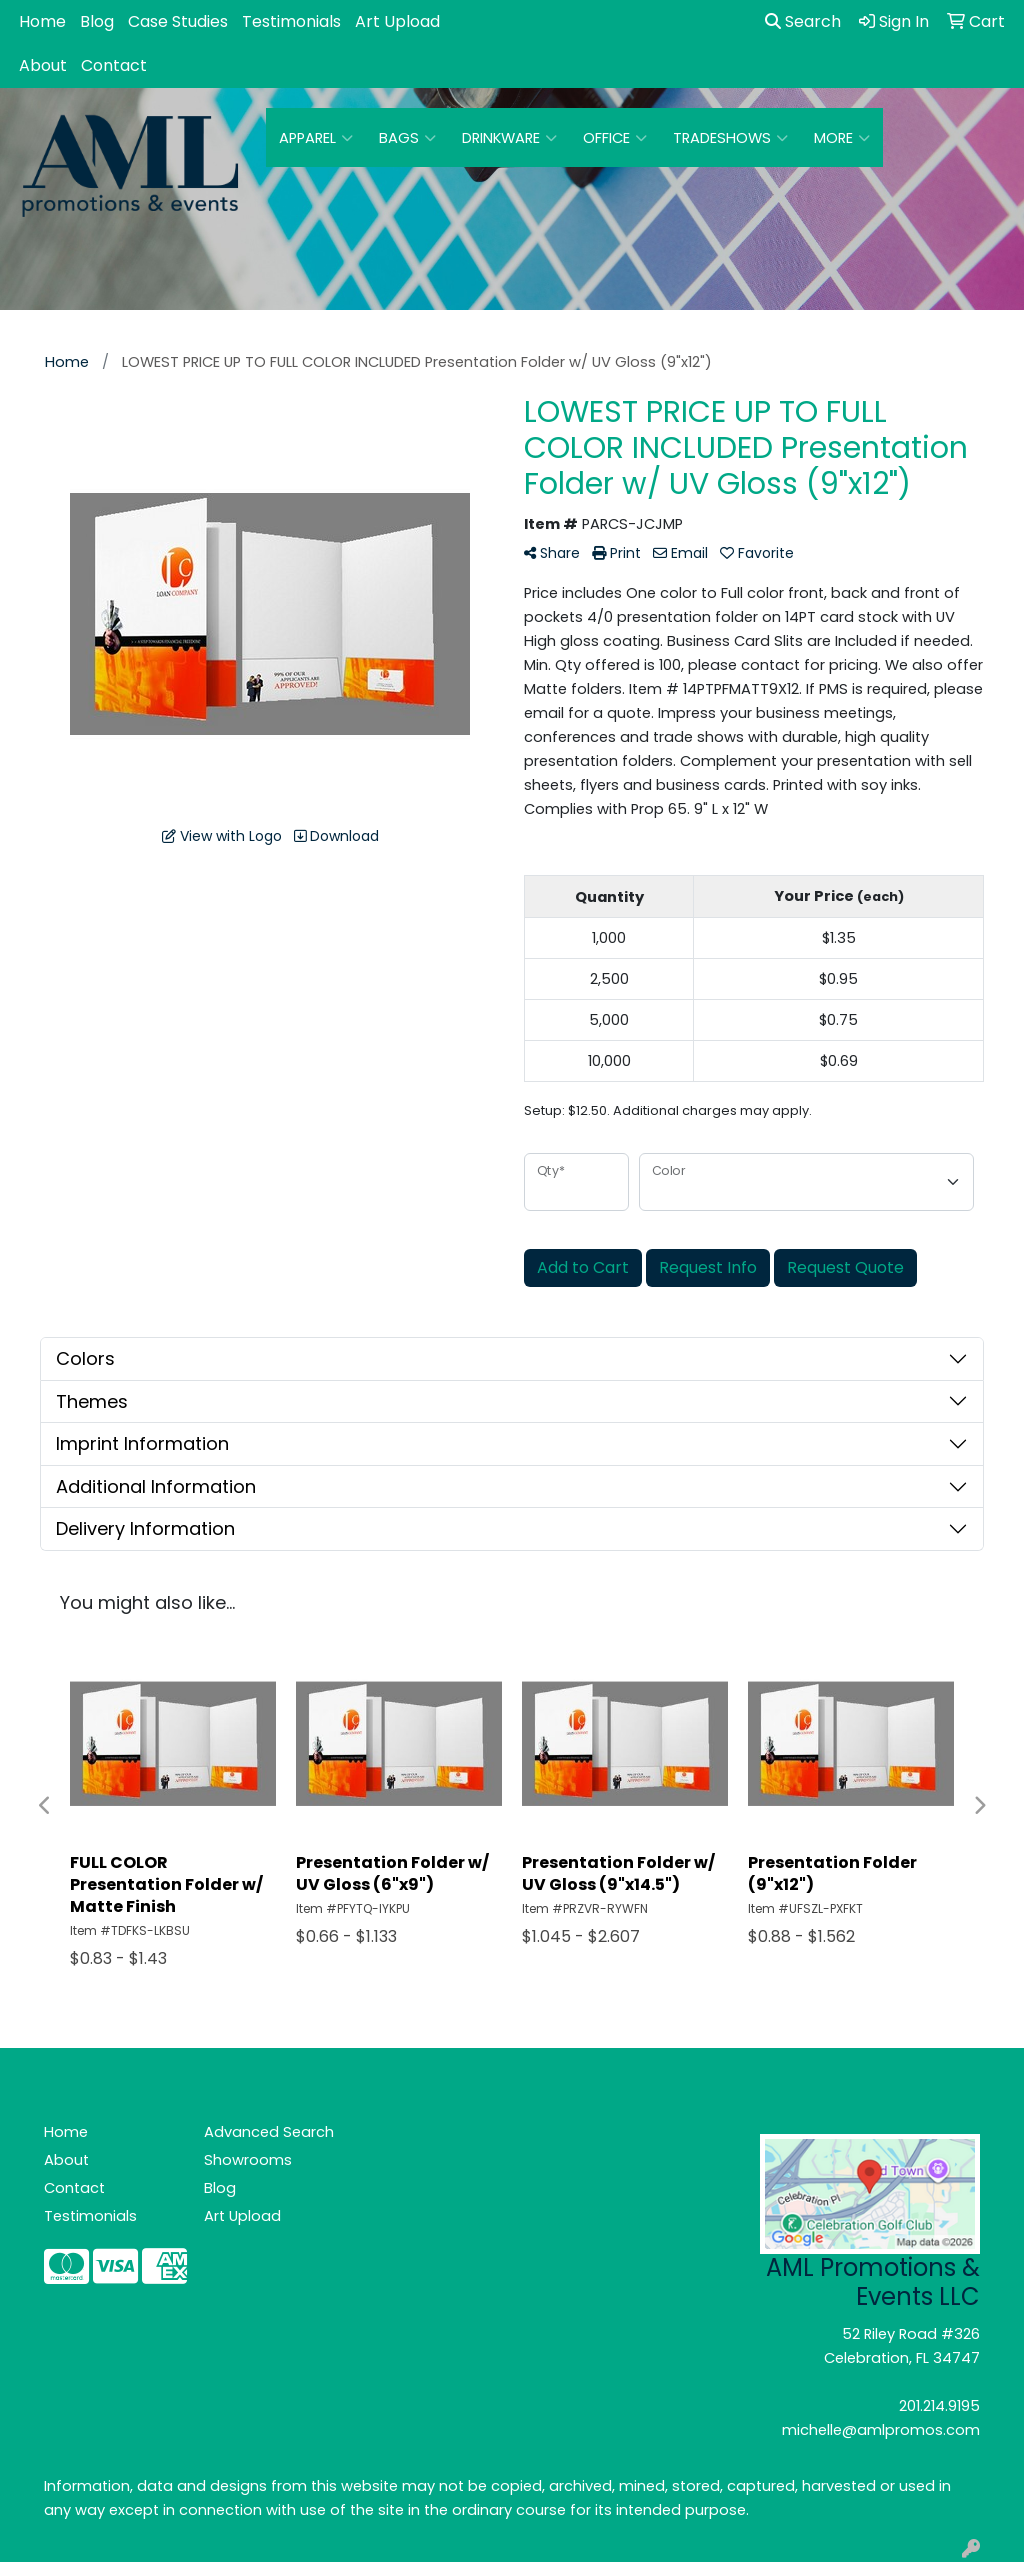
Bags (407, 138)
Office (615, 138)
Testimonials (291, 21)
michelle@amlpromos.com (881, 2430)
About (43, 65)
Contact (114, 65)
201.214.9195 (939, 2406)
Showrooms (248, 2160)
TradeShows (730, 138)
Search (803, 21)
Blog (97, 21)
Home (42, 21)
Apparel (316, 138)
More (842, 138)
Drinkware (509, 138)
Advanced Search (269, 2132)
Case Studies (178, 21)
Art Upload (397, 21)
